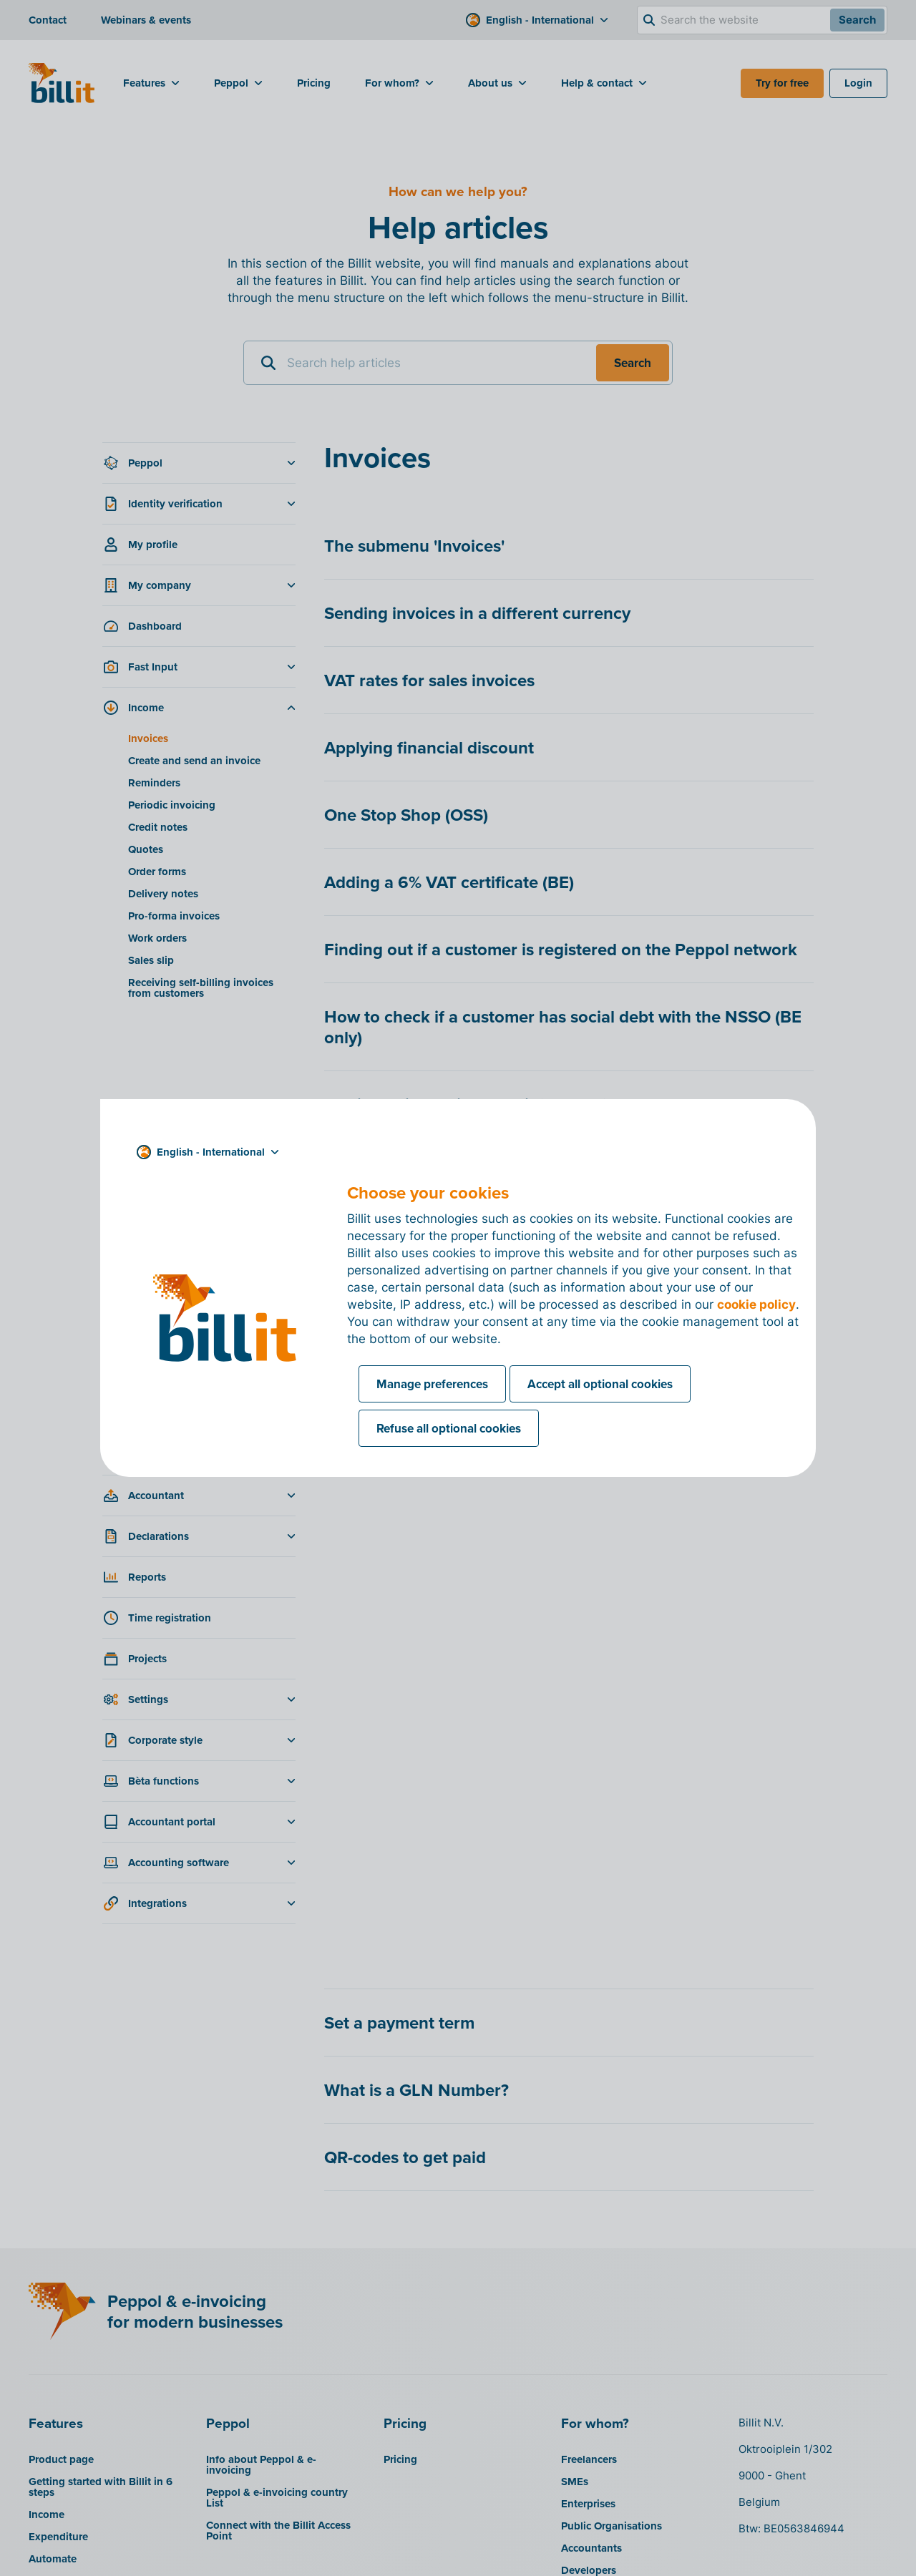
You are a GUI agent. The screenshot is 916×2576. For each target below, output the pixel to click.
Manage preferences (432, 1383)
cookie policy (756, 1304)
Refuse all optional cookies (448, 1428)
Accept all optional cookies (600, 1383)
